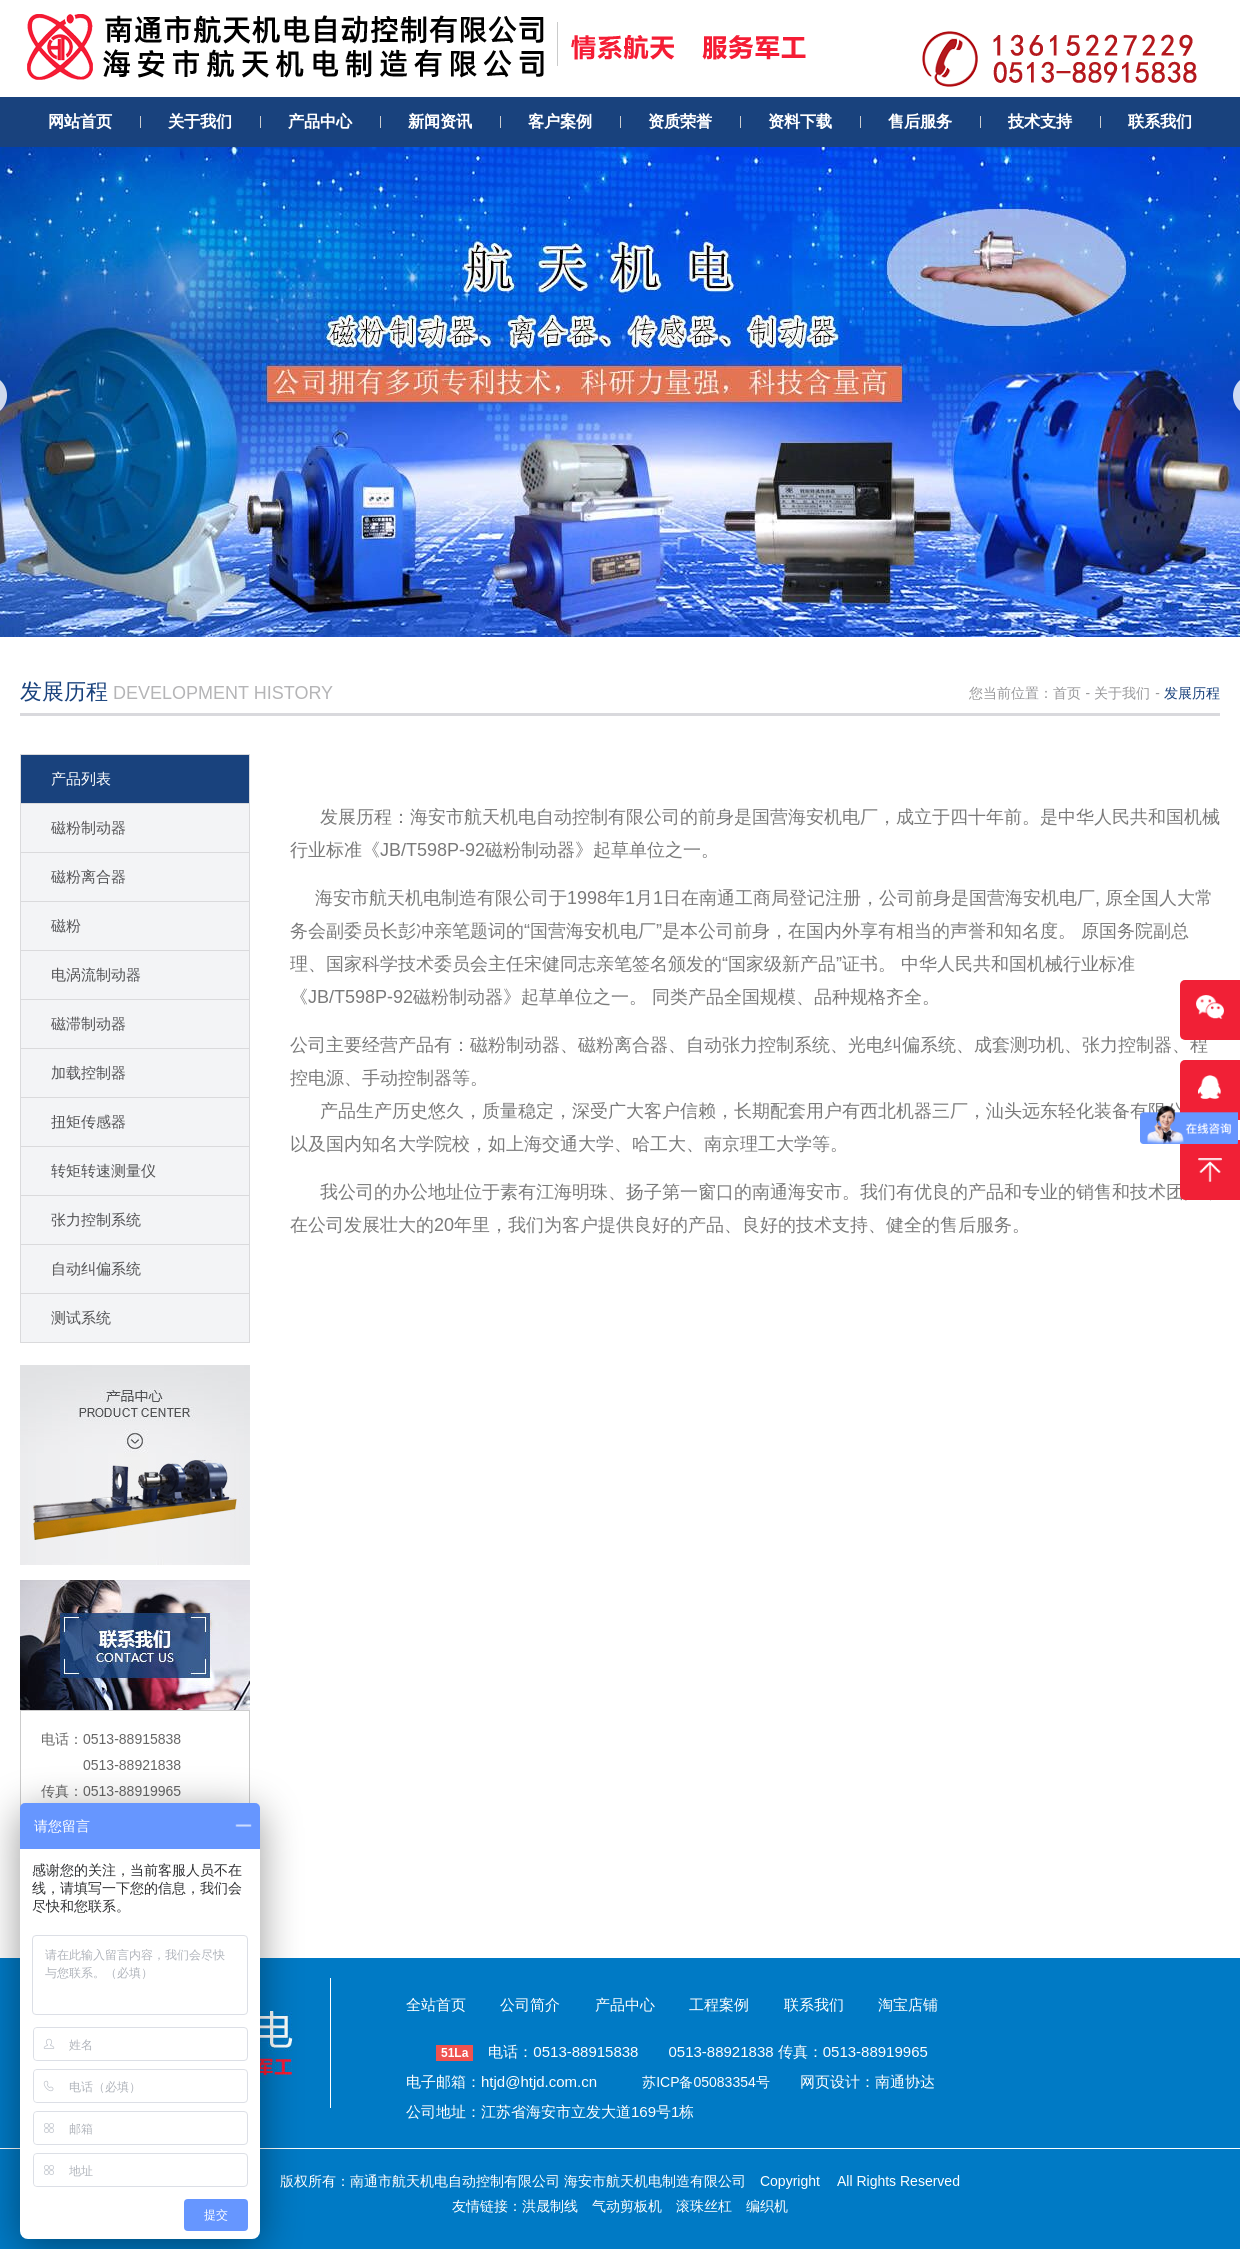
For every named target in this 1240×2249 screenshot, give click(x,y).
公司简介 (530, 2004)
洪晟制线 (550, 2206)
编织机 (767, 2206)
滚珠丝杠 (704, 2206)
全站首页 (436, 2004)
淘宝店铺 (908, 2004)
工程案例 (719, 2004)
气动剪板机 (627, 2206)
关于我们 (1122, 693)
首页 (1067, 693)
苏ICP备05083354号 (706, 2082)
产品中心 (625, 2004)
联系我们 (814, 2004)
